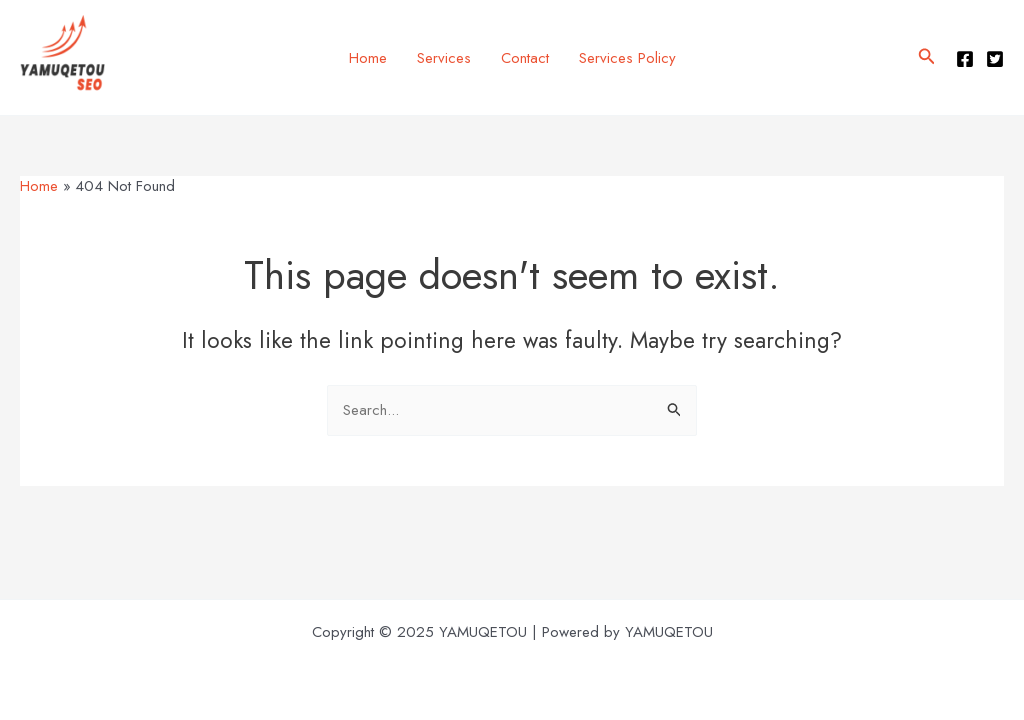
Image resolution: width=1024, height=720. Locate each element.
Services (444, 58)
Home (368, 58)
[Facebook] (965, 59)
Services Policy (627, 58)
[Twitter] (995, 59)
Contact (525, 58)
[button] (927, 58)
